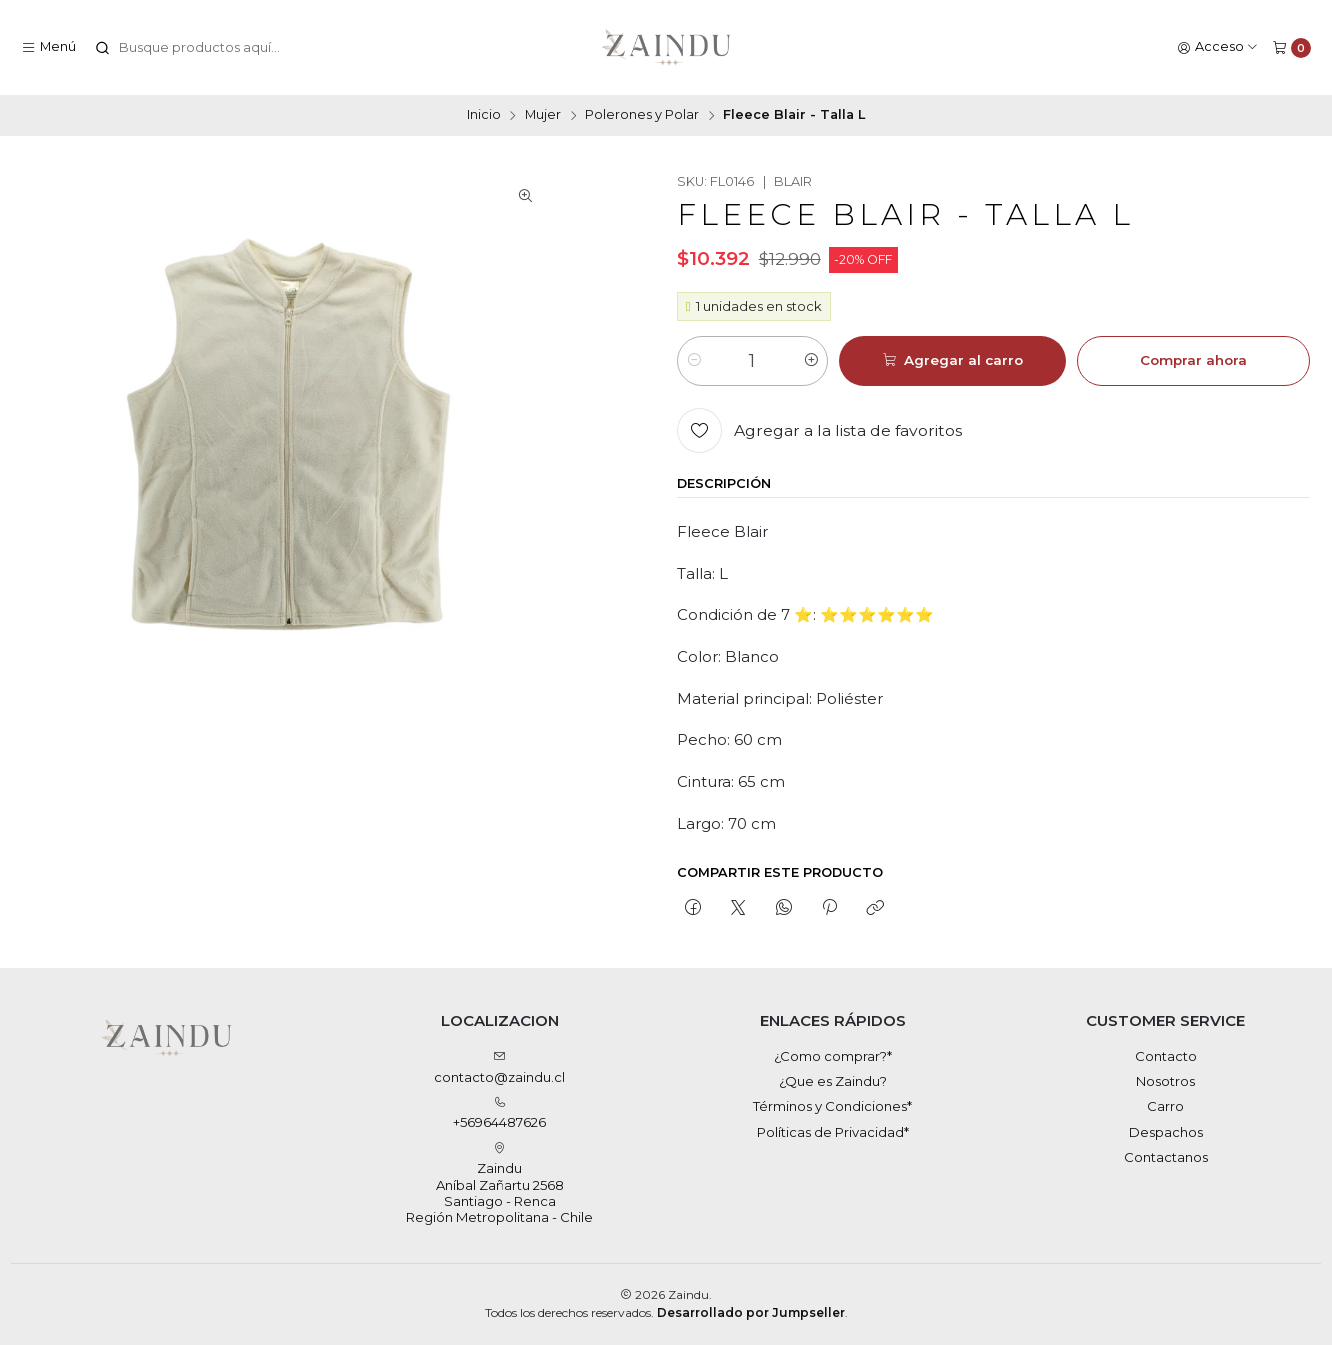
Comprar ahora (1193, 360)
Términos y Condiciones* (832, 1106)
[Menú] (48, 47)
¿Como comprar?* (833, 1056)
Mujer (543, 115)
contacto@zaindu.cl (499, 1067)
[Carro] (1291, 47)
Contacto (1166, 1056)
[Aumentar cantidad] (811, 361)
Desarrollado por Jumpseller (751, 1312)
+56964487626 (499, 1113)
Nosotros (1165, 1081)
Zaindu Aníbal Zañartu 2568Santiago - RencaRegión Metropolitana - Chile (499, 1184)
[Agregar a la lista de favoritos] (819, 430)
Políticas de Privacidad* (833, 1132)
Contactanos (1166, 1157)
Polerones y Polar (642, 115)
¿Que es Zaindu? (833, 1081)
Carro (1165, 1106)
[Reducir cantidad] (693, 361)
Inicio (484, 115)
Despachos (1166, 1132)
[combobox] (196, 48)
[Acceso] (1218, 47)
